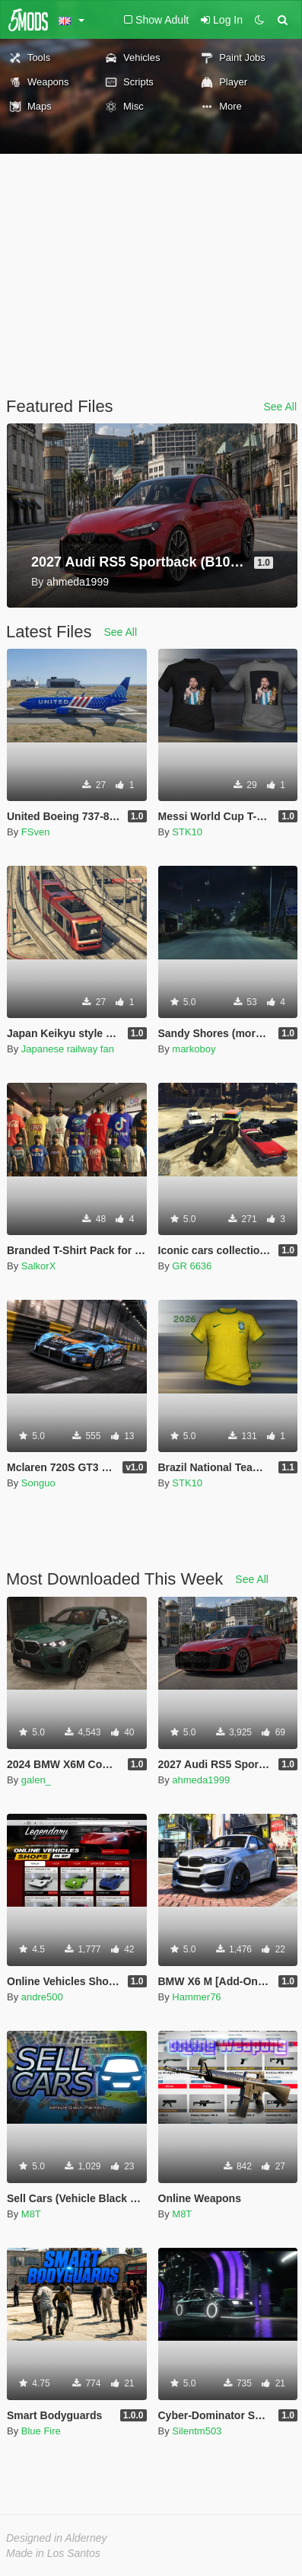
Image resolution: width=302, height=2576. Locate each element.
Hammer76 (196, 1997)
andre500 (42, 1997)
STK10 (187, 832)
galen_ (36, 1780)
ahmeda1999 (201, 1780)
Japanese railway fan (67, 1049)
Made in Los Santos (53, 2553)
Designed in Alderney (56, 2538)
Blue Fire (41, 2431)
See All (280, 407)
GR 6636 (191, 1266)
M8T (31, 2214)
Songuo (38, 1483)
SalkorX (38, 1266)
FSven (35, 832)
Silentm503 (196, 2431)
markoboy (193, 1049)
